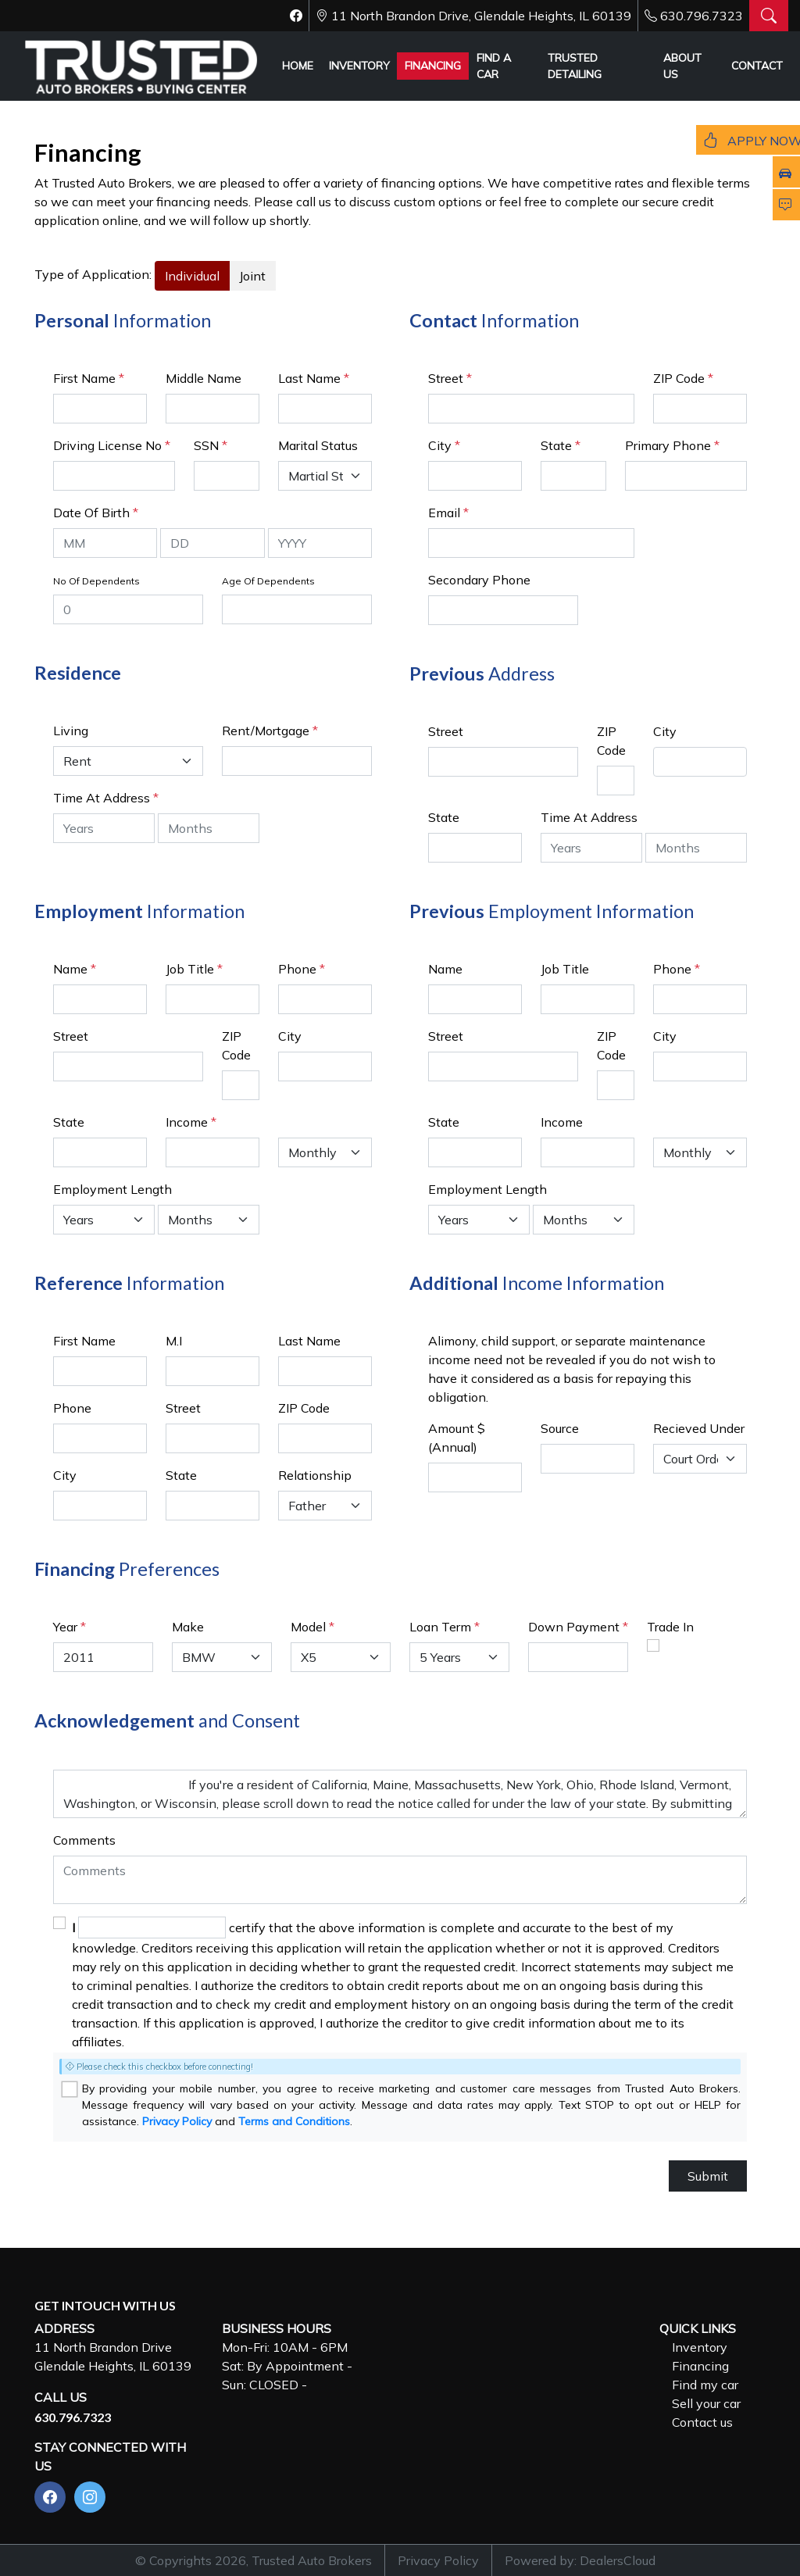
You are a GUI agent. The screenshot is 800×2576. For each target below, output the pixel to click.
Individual (192, 276)
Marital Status (318, 445)
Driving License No (111, 445)
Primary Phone (672, 445)
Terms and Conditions (294, 2121)
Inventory (699, 2347)
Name (74, 969)
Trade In (670, 1627)
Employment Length (112, 1189)
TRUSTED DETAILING (575, 66)
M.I (174, 1341)
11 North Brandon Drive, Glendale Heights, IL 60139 (481, 15)
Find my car (705, 2384)
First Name (88, 378)
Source (560, 1428)
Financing (700, 2366)
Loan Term (440, 1627)
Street (450, 378)
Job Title (194, 969)
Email (448, 512)
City (444, 445)
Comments (84, 1840)
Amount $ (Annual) (456, 1437)
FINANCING (433, 66)
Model (308, 1627)
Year (65, 1627)
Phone (301, 969)
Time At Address (101, 798)
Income (187, 1122)
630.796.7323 (701, 15)
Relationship (315, 1475)
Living (70, 730)
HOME (297, 66)
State (560, 445)
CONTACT (757, 66)
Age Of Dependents (268, 581)
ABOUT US (682, 66)
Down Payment (574, 1627)
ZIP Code (683, 378)
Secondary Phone (479, 580)
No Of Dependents (96, 581)
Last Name (313, 378)
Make (188, 1627)
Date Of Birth (95, 512)
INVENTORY (359, 66)
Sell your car (706, 2403)
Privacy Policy (177, 2121)
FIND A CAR (494, 66)
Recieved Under (699, 1428)
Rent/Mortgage (265, 730)
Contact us (702, 2422)
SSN (210, 445)
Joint (252, 276)
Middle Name (203, 378)
